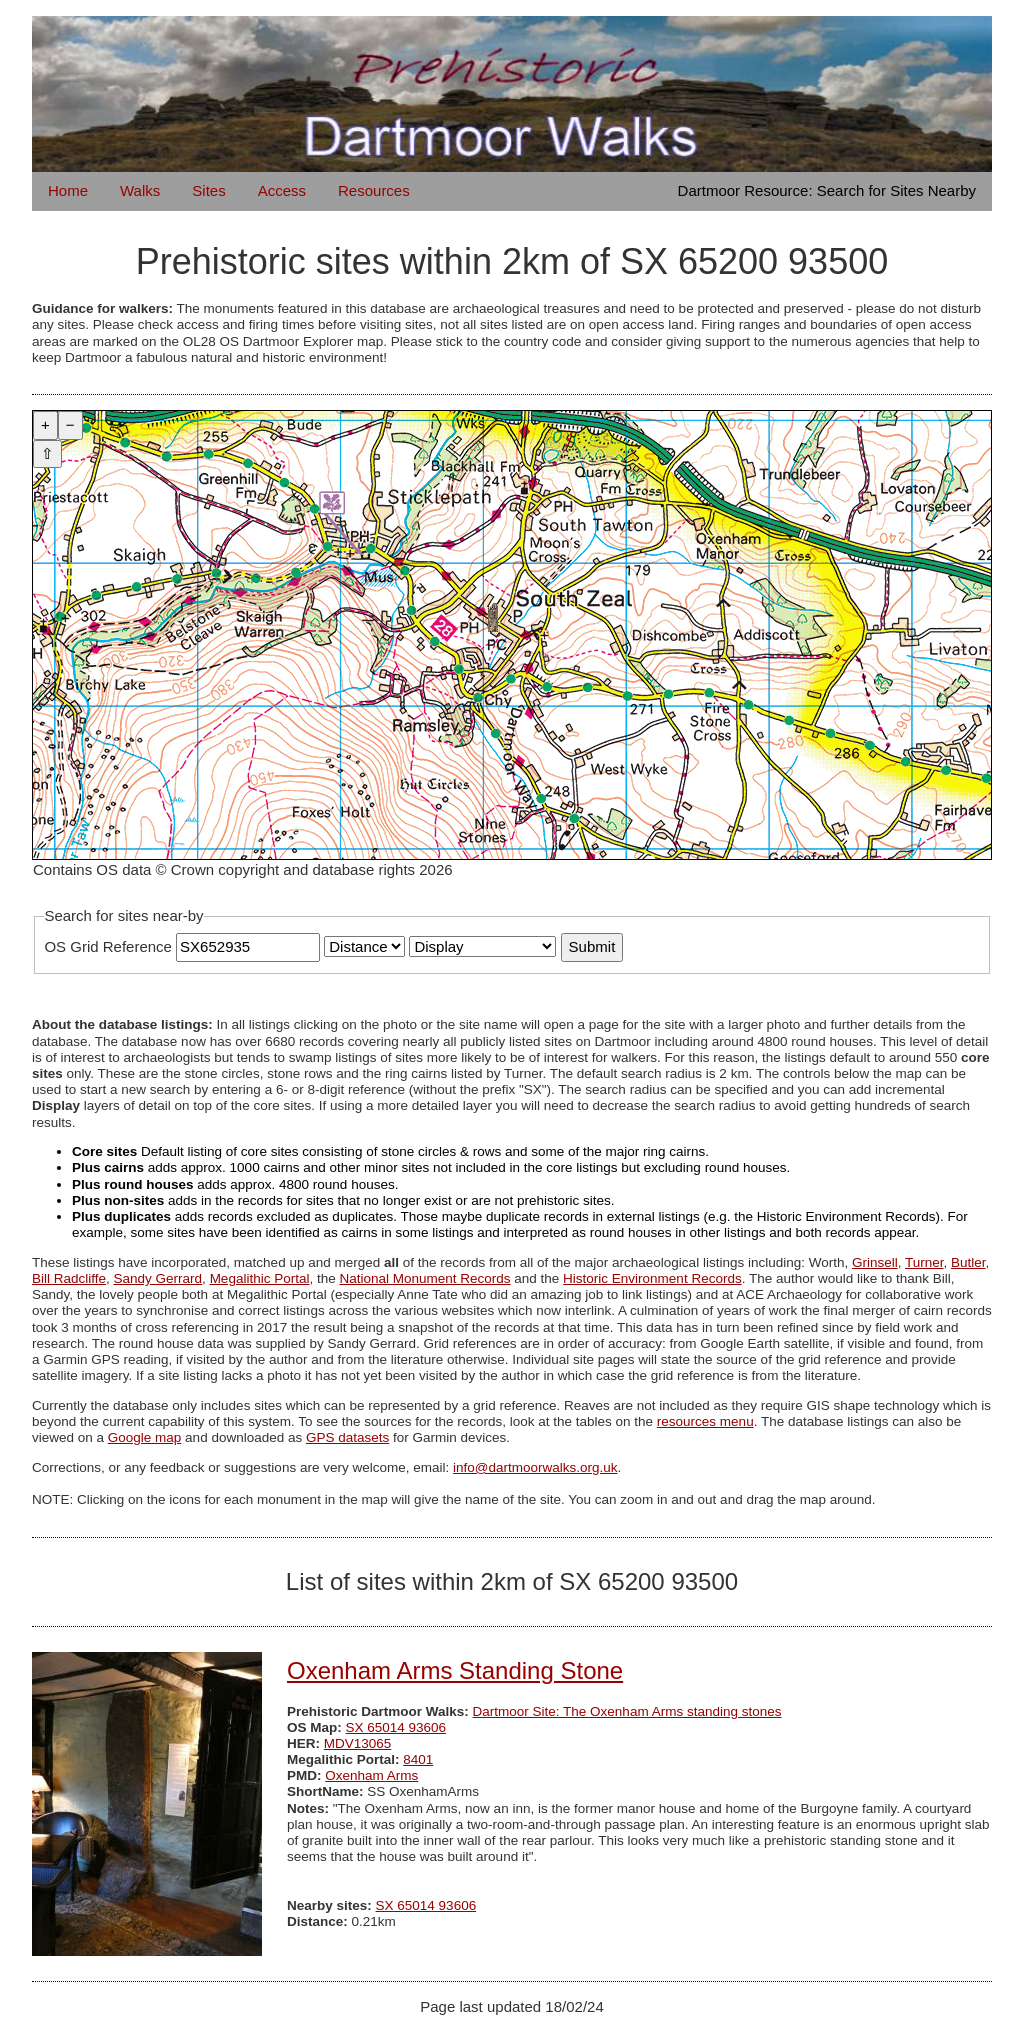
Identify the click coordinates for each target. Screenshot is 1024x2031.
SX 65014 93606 (396, 1727)
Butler (968, 1262)
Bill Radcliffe (69, 1278)
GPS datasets (347, 1437)
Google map (145, 1437)
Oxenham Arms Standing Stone (455, 1670)
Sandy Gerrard (158, 1278)
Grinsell (875, 1262)
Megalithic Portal (260, 1278)
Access (282, 190)
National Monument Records (424, 1278)
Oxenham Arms (371, 1775)
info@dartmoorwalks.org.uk (535, 1467)
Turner (924, 1262)
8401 (418, 1759)
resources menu (705, 1421)
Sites (208, 190)
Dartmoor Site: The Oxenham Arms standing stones (627, 1711)
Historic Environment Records (652, 1278)
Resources (374, 190)
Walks (140, 190)
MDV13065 (358, 1743)
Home (68, 190)
